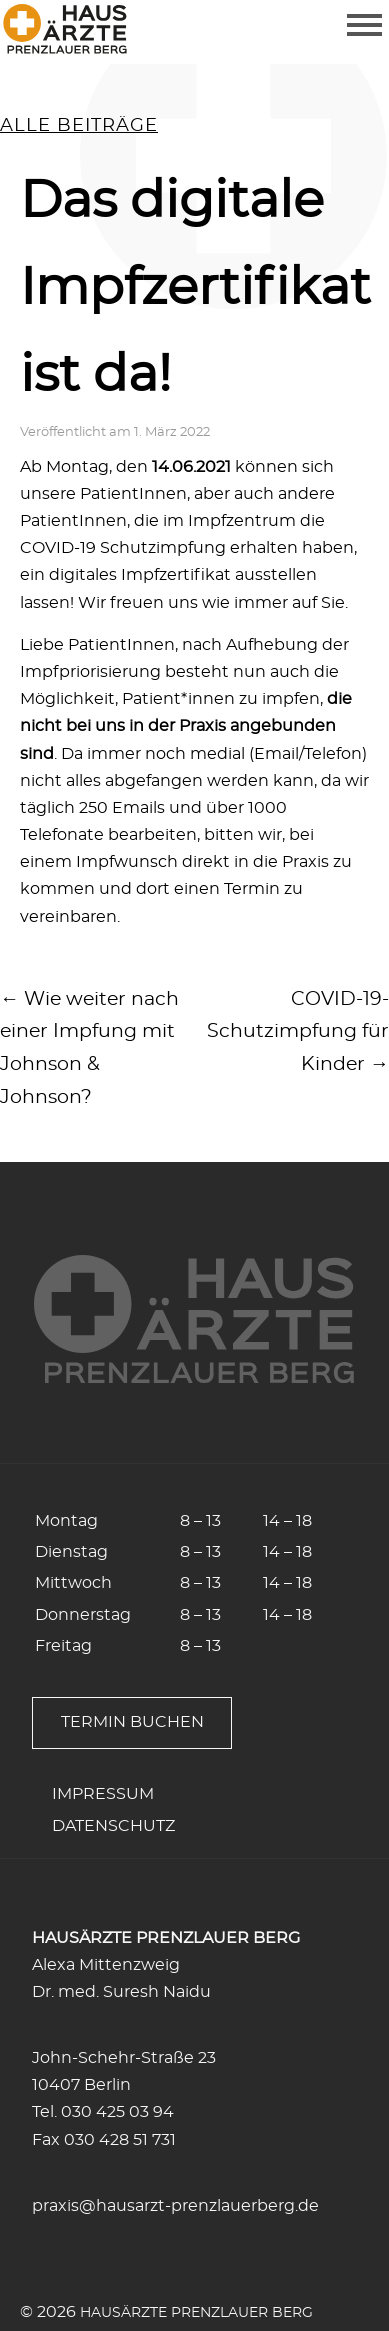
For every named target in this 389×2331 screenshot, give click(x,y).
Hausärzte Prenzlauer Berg (196, 2312)
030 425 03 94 (117, 2112)
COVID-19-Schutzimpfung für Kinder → (298, 1032)
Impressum (103, 1794)
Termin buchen (132, 1722)
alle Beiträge (79, 126)
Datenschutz (113, 1826)
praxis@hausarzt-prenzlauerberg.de (175, 2206)
